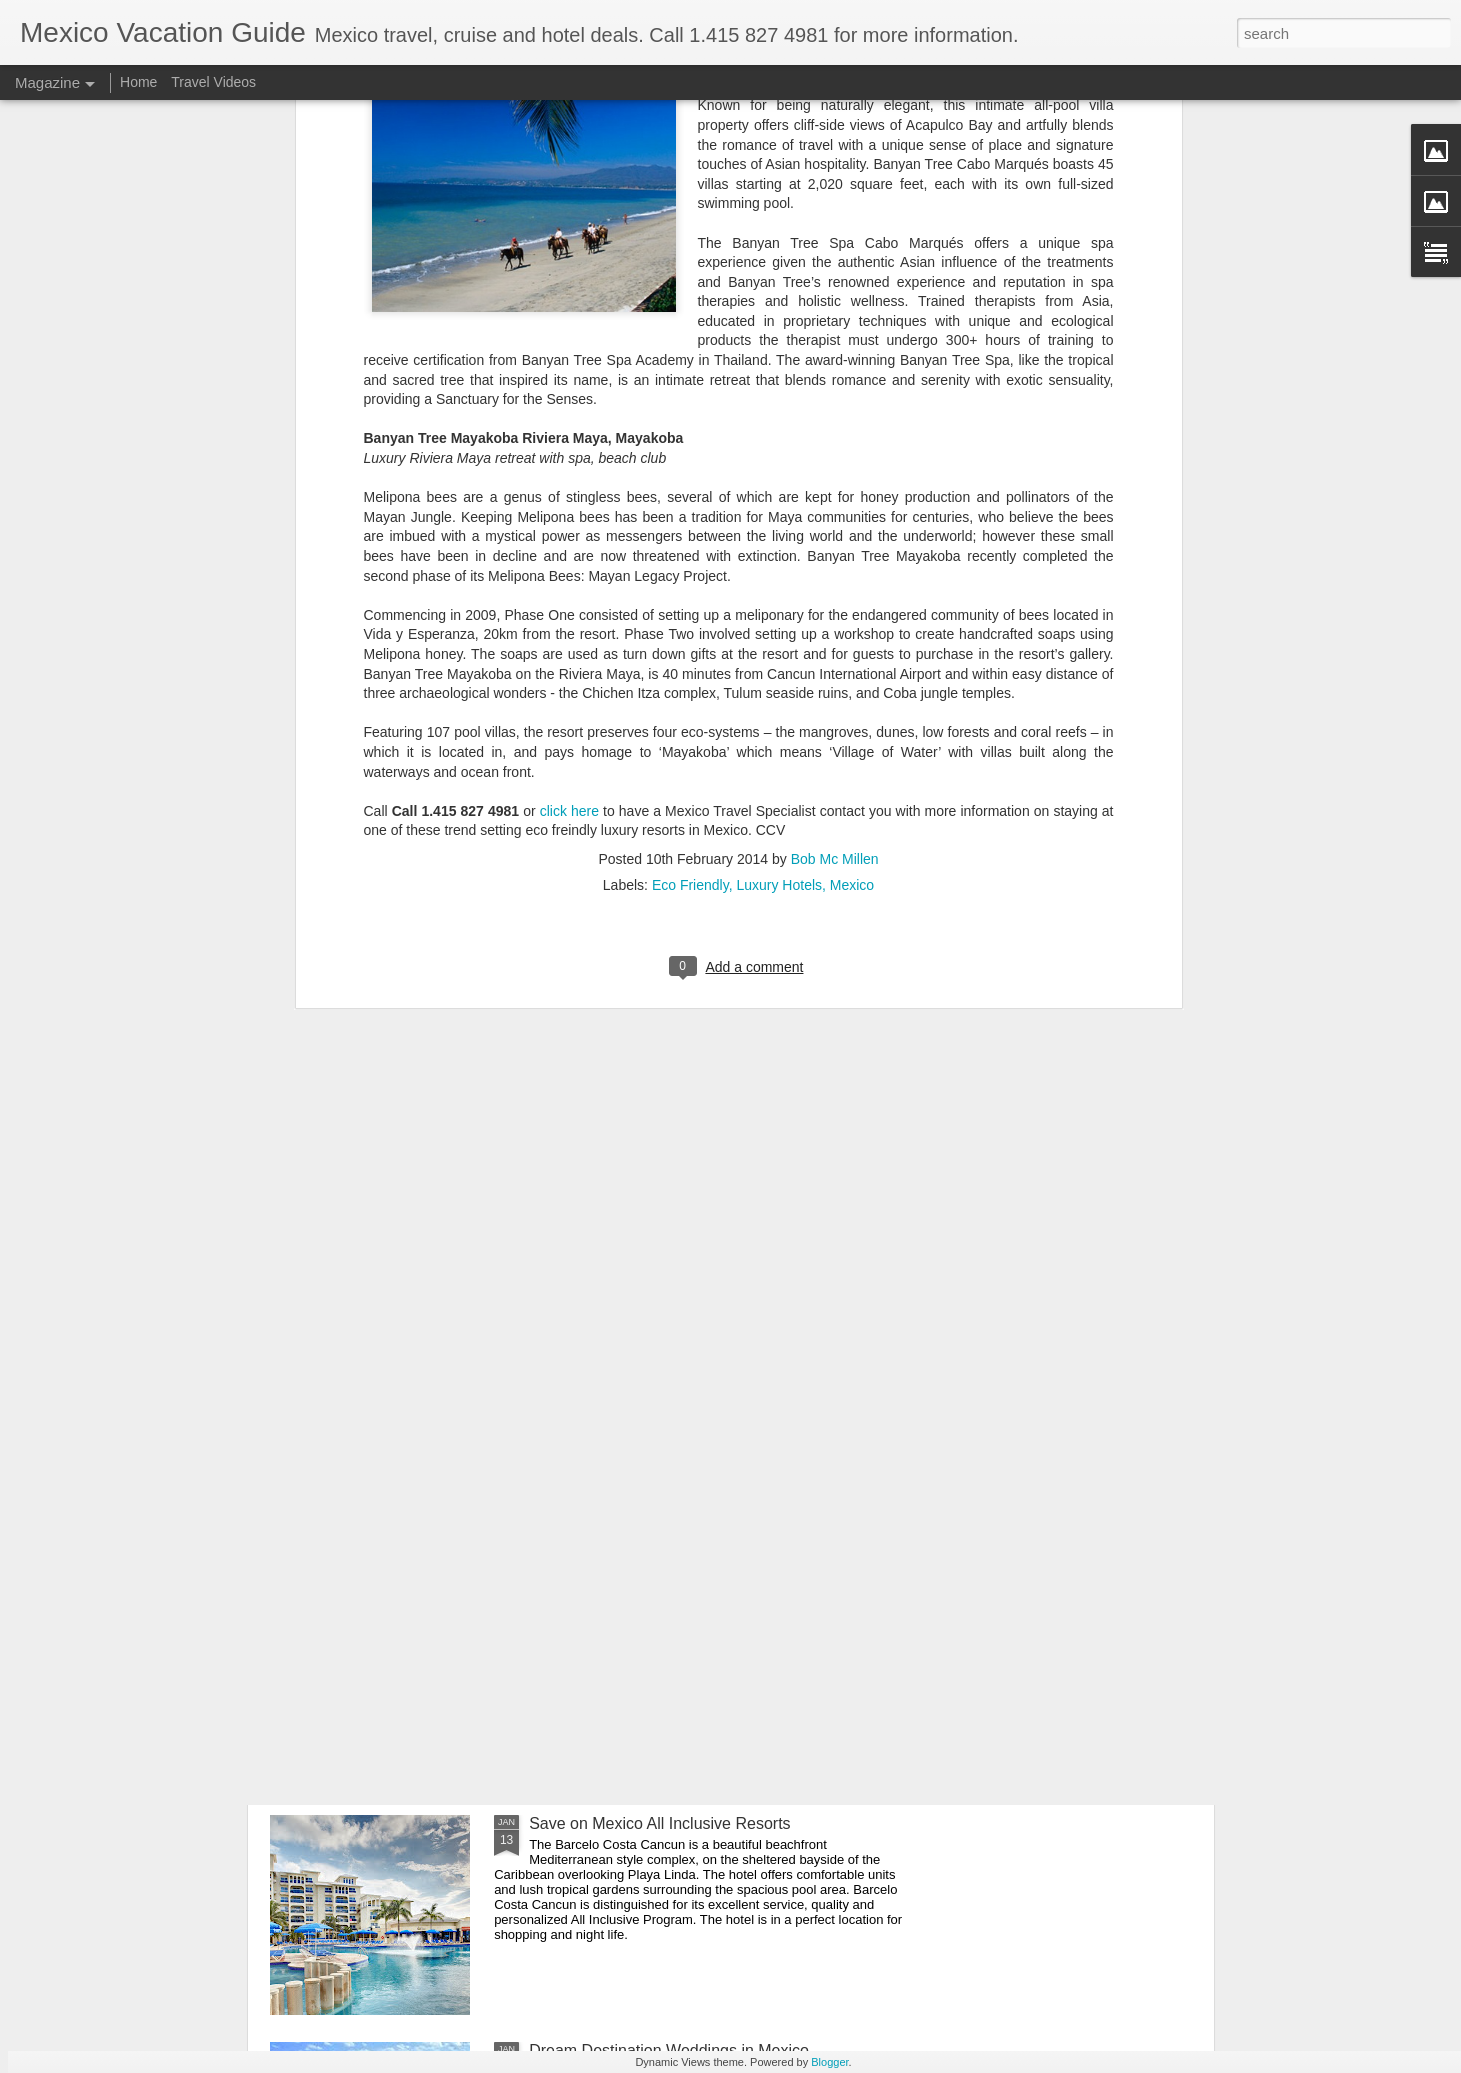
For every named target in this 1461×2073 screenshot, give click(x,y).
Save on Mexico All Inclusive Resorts (659, 1823)
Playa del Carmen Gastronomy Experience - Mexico (713, 1596)
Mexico (852, 550)
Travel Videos (213, 82)
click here (569, 476)
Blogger (829, 2062)
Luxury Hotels (779, 550)
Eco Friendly (690, 550)
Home (138, 82)
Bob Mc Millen (835, 524)
